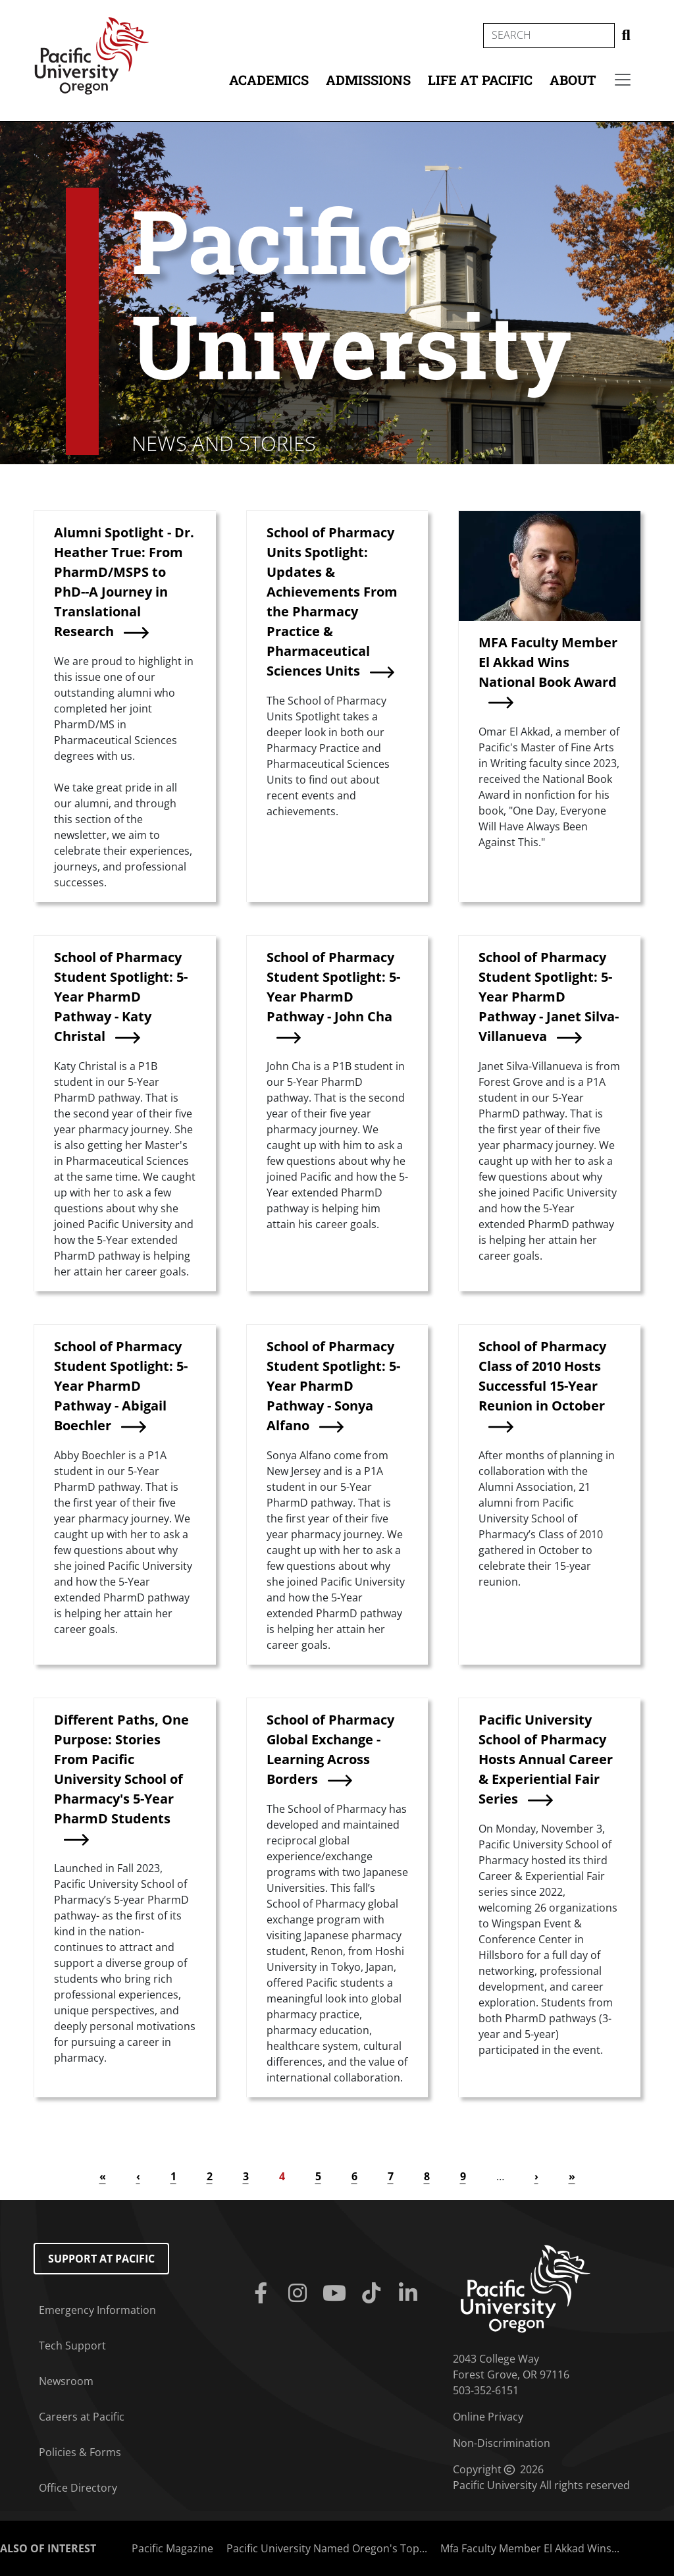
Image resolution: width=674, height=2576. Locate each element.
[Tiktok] (374, 2293)
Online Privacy (488, 2416)
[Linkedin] (411, 2293)
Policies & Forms (80, 2452)
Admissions (368, 79)
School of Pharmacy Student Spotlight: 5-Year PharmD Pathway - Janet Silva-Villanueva (549, 996)
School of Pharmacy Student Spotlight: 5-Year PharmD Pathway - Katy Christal (121, 996)
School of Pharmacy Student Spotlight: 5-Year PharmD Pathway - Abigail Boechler (121, 1385)
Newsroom (66, 2381)
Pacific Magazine (172, 2548)
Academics (269, 79)
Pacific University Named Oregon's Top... (326, 2548)
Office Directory (78, 2488)
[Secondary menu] (622, 79)
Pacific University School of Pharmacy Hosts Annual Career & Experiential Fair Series (546, 1759)
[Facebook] (263, 2293)
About (573, 79)
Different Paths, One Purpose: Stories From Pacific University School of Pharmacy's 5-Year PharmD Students (121, 1769)
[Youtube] (337, 2293)
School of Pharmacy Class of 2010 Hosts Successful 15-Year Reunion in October (542, 1375)
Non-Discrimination (501, 2443)
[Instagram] (300, 2293)
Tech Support (72, 2345)
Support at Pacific (101, 2258)
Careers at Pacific (81, 2416)
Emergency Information (97, 2310)
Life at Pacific (480, 79)
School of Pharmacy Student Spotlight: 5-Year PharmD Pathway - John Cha (333, 986)
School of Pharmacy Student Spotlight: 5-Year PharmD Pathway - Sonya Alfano (333, 1385)
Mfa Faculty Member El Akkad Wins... (529, 2548)
